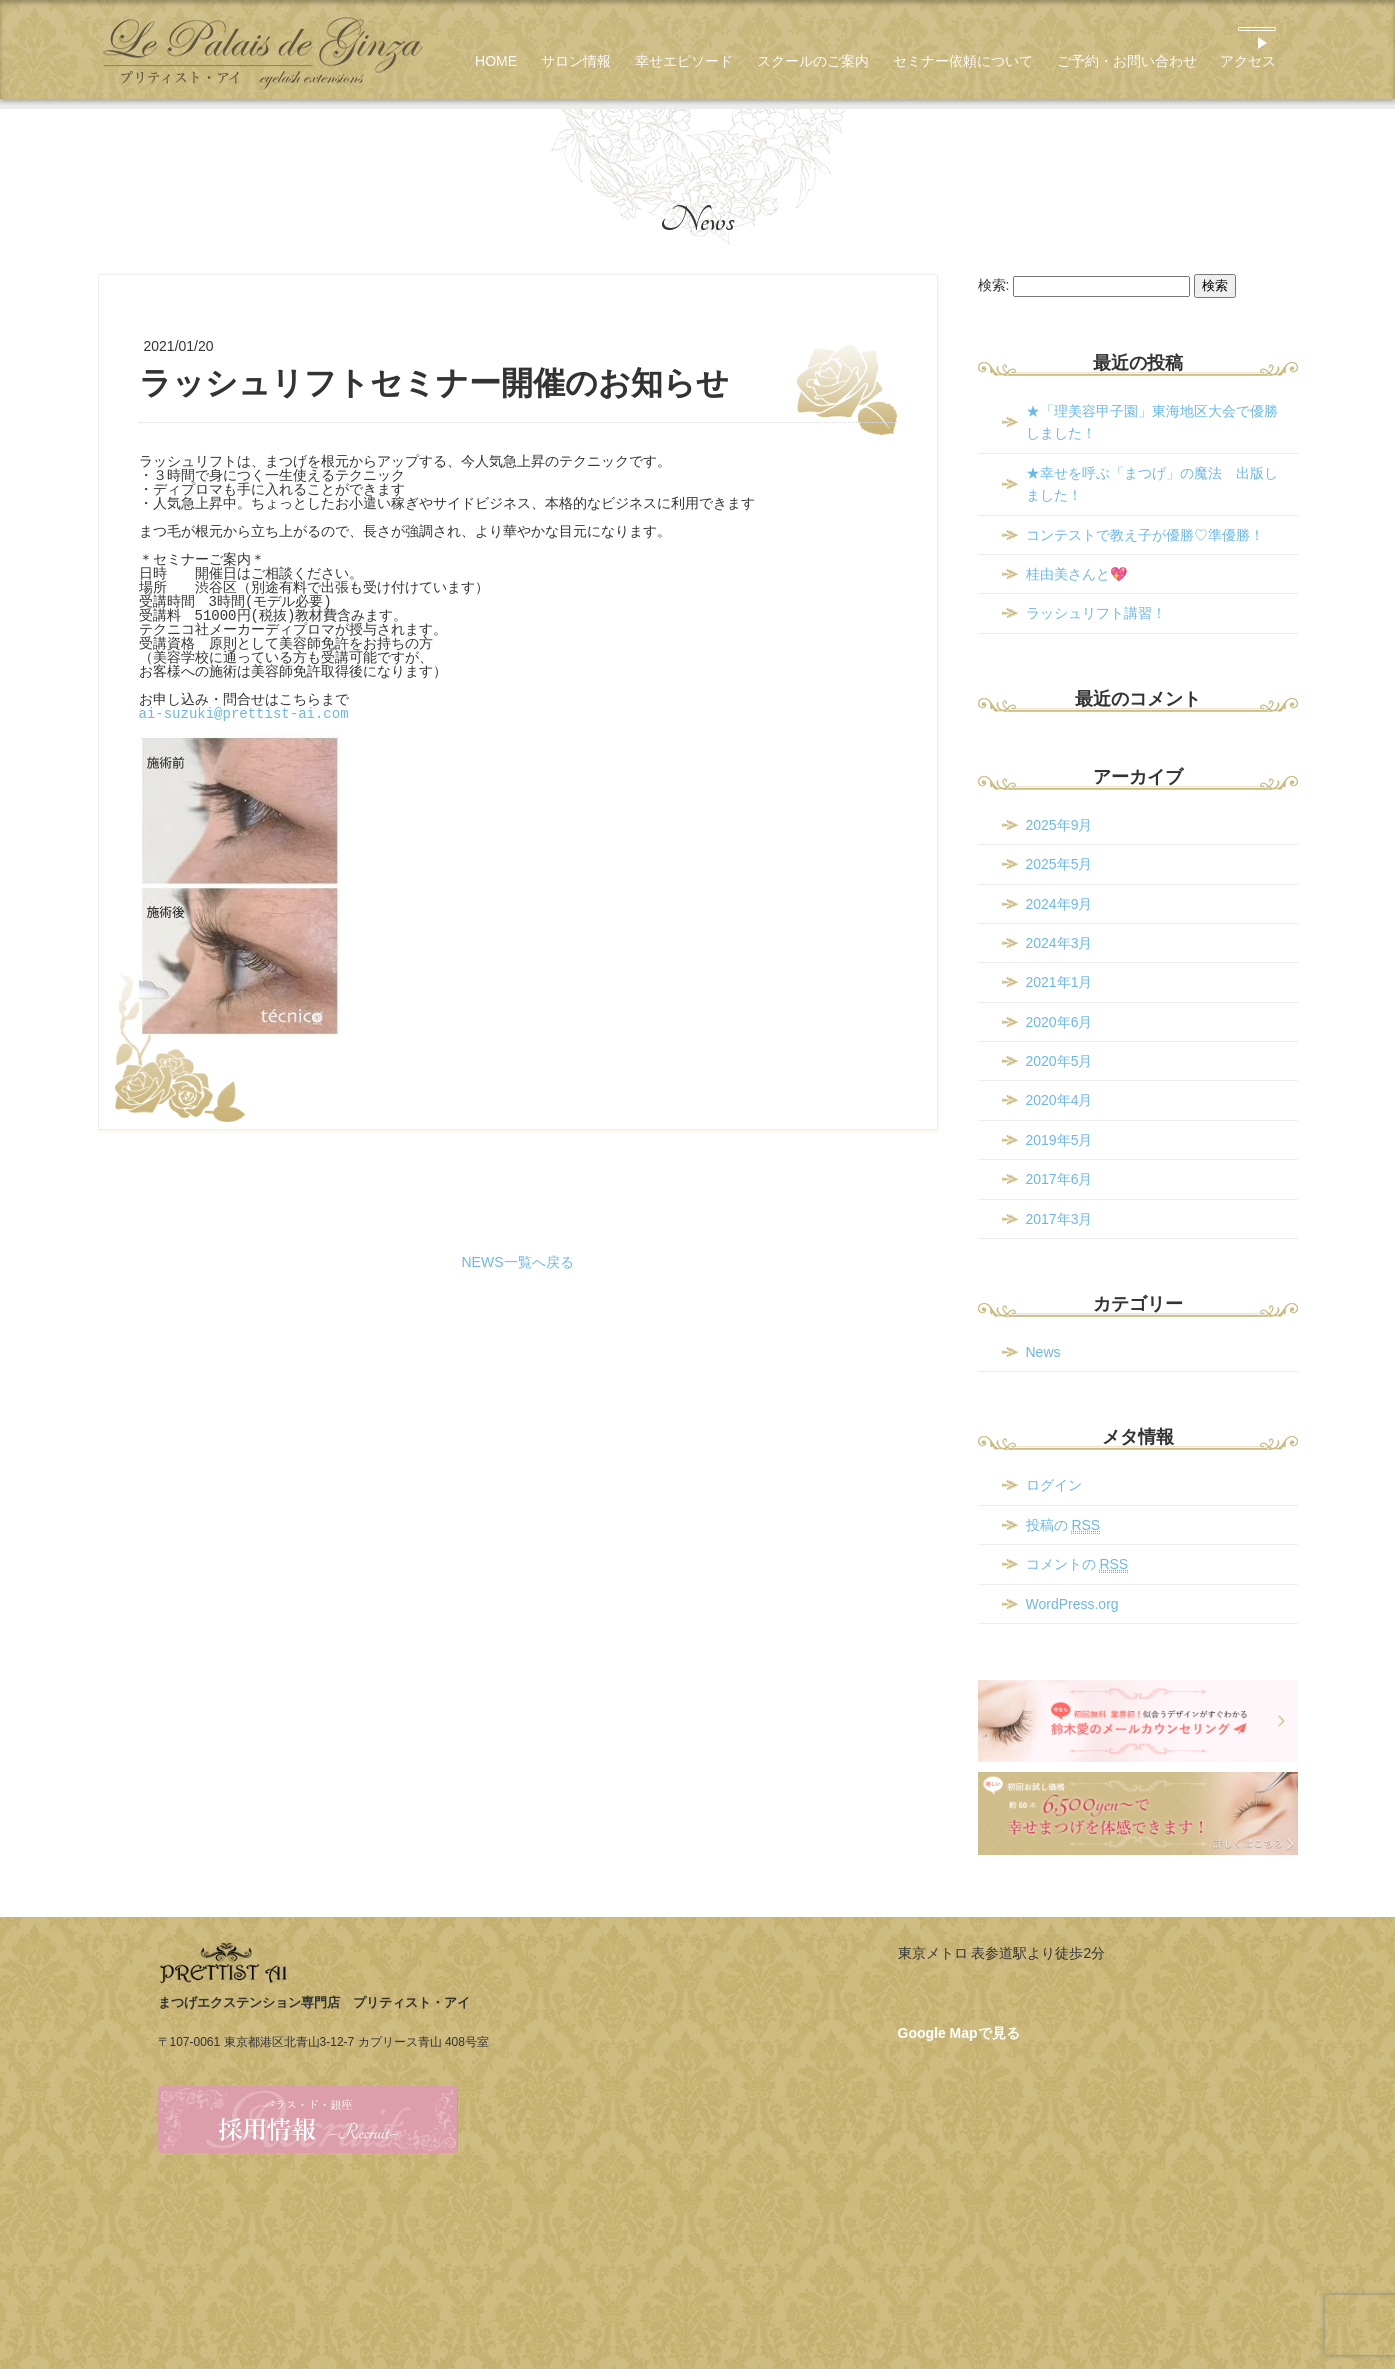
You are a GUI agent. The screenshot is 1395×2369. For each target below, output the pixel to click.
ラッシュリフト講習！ (1096, 613)
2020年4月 (1059, 1100)
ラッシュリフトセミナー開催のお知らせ (434, 383)
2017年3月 (1059, 1219)
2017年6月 (1059, 1179)
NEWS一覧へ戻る (518, 1262)
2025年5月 (1059, 864)
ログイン (1054, 1485)
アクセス (1248, 61)
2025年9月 (1059, 825)
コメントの (1077, 1564)
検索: (994, 285)
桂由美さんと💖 (1076, 574)
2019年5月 (1059, 1140)
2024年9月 (1059, 904)
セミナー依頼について (963, 61)
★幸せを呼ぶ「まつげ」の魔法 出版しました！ (1152, 484)
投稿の (1063, 1525)
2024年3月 (1059, 943)
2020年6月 (1059, 1022)
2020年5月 (1059, 1061)
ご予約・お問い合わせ (1127, 61)
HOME (496, 61)
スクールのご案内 (813, 61)
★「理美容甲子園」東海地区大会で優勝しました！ (1152, 422)
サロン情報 (576, 61)
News (697, 220)
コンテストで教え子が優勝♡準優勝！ (1145, 535)
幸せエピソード (684, 61)
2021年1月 (1059, 982)
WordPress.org (1072, 1604)
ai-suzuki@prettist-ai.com (244, 713)
